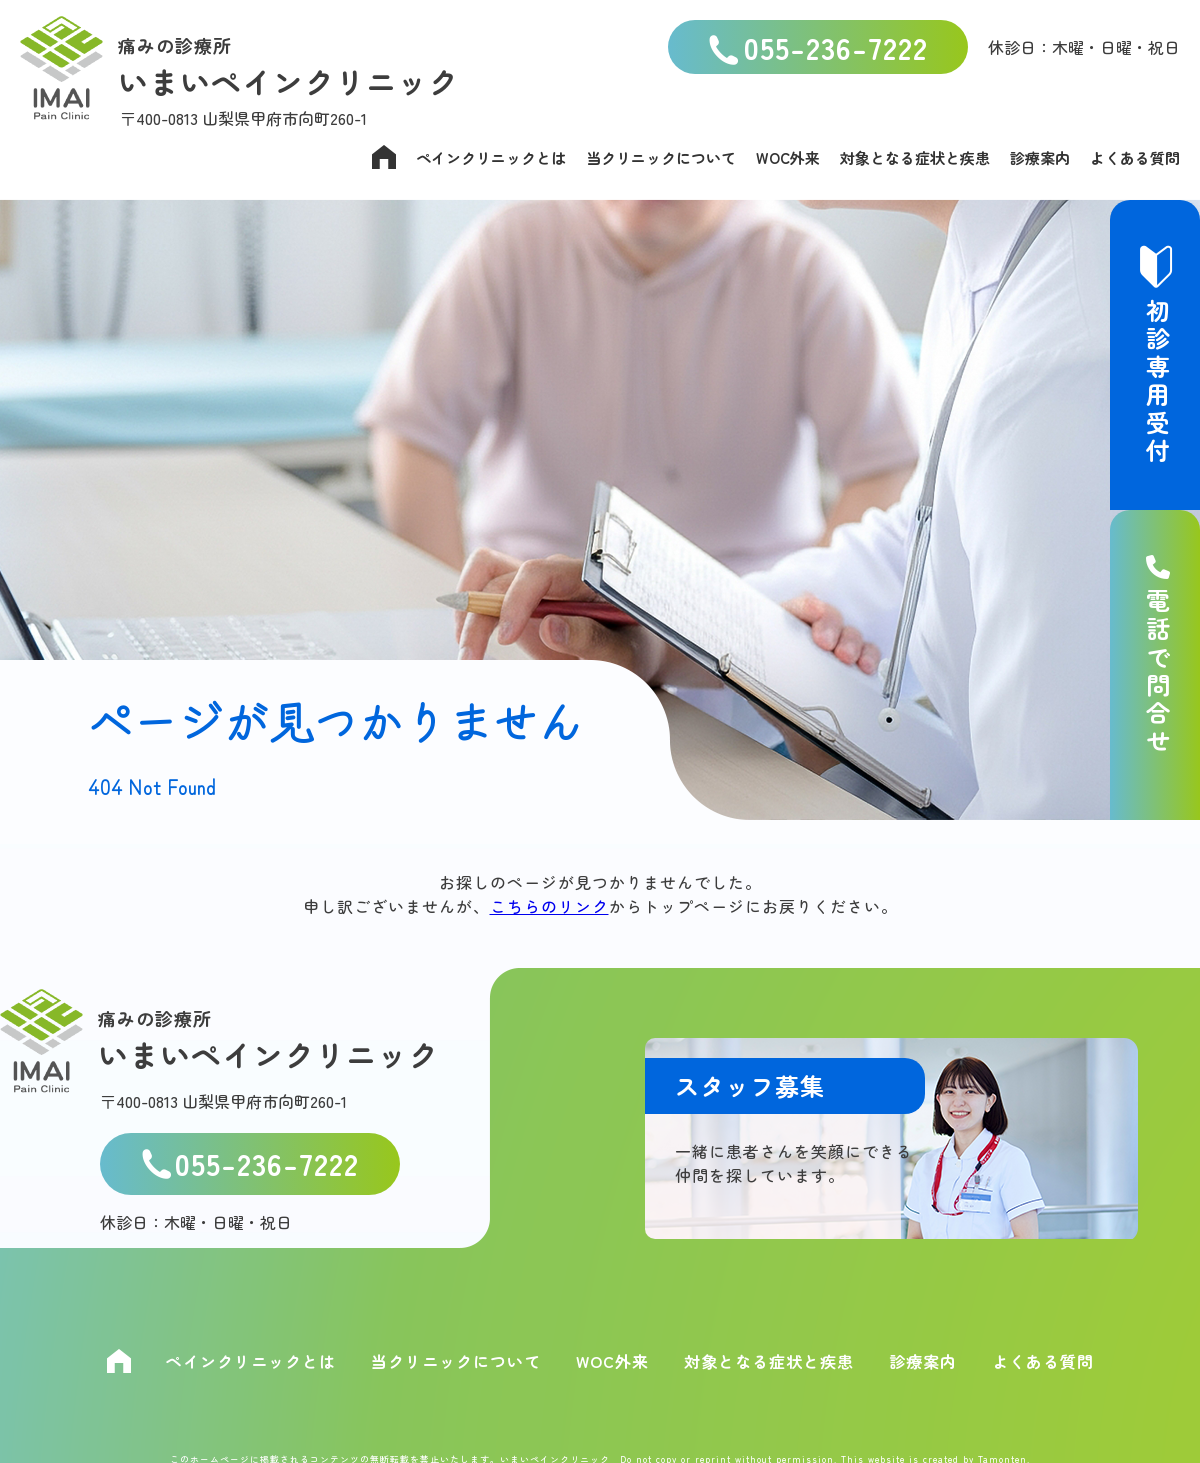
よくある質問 (1135, 157)
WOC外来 (788, 157)
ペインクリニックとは (491, 157)
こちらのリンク (549, 906)
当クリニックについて (661, 157)
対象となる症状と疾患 (915, 157)
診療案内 (1040, 157)
